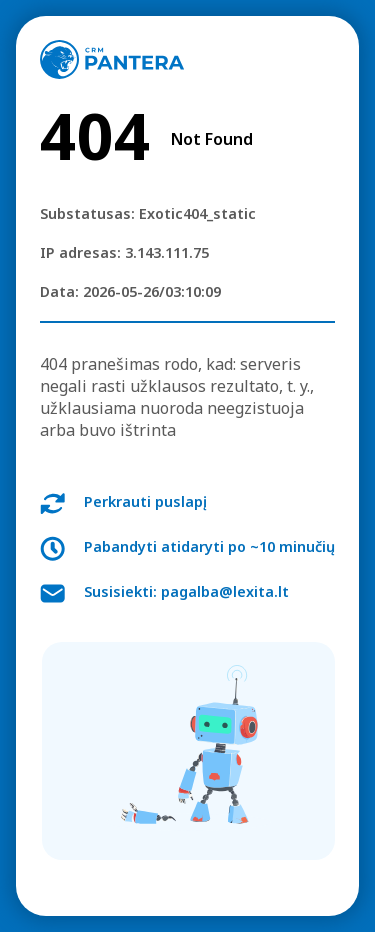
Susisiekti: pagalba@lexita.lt (186, 591)
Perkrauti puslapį (145, 501)
